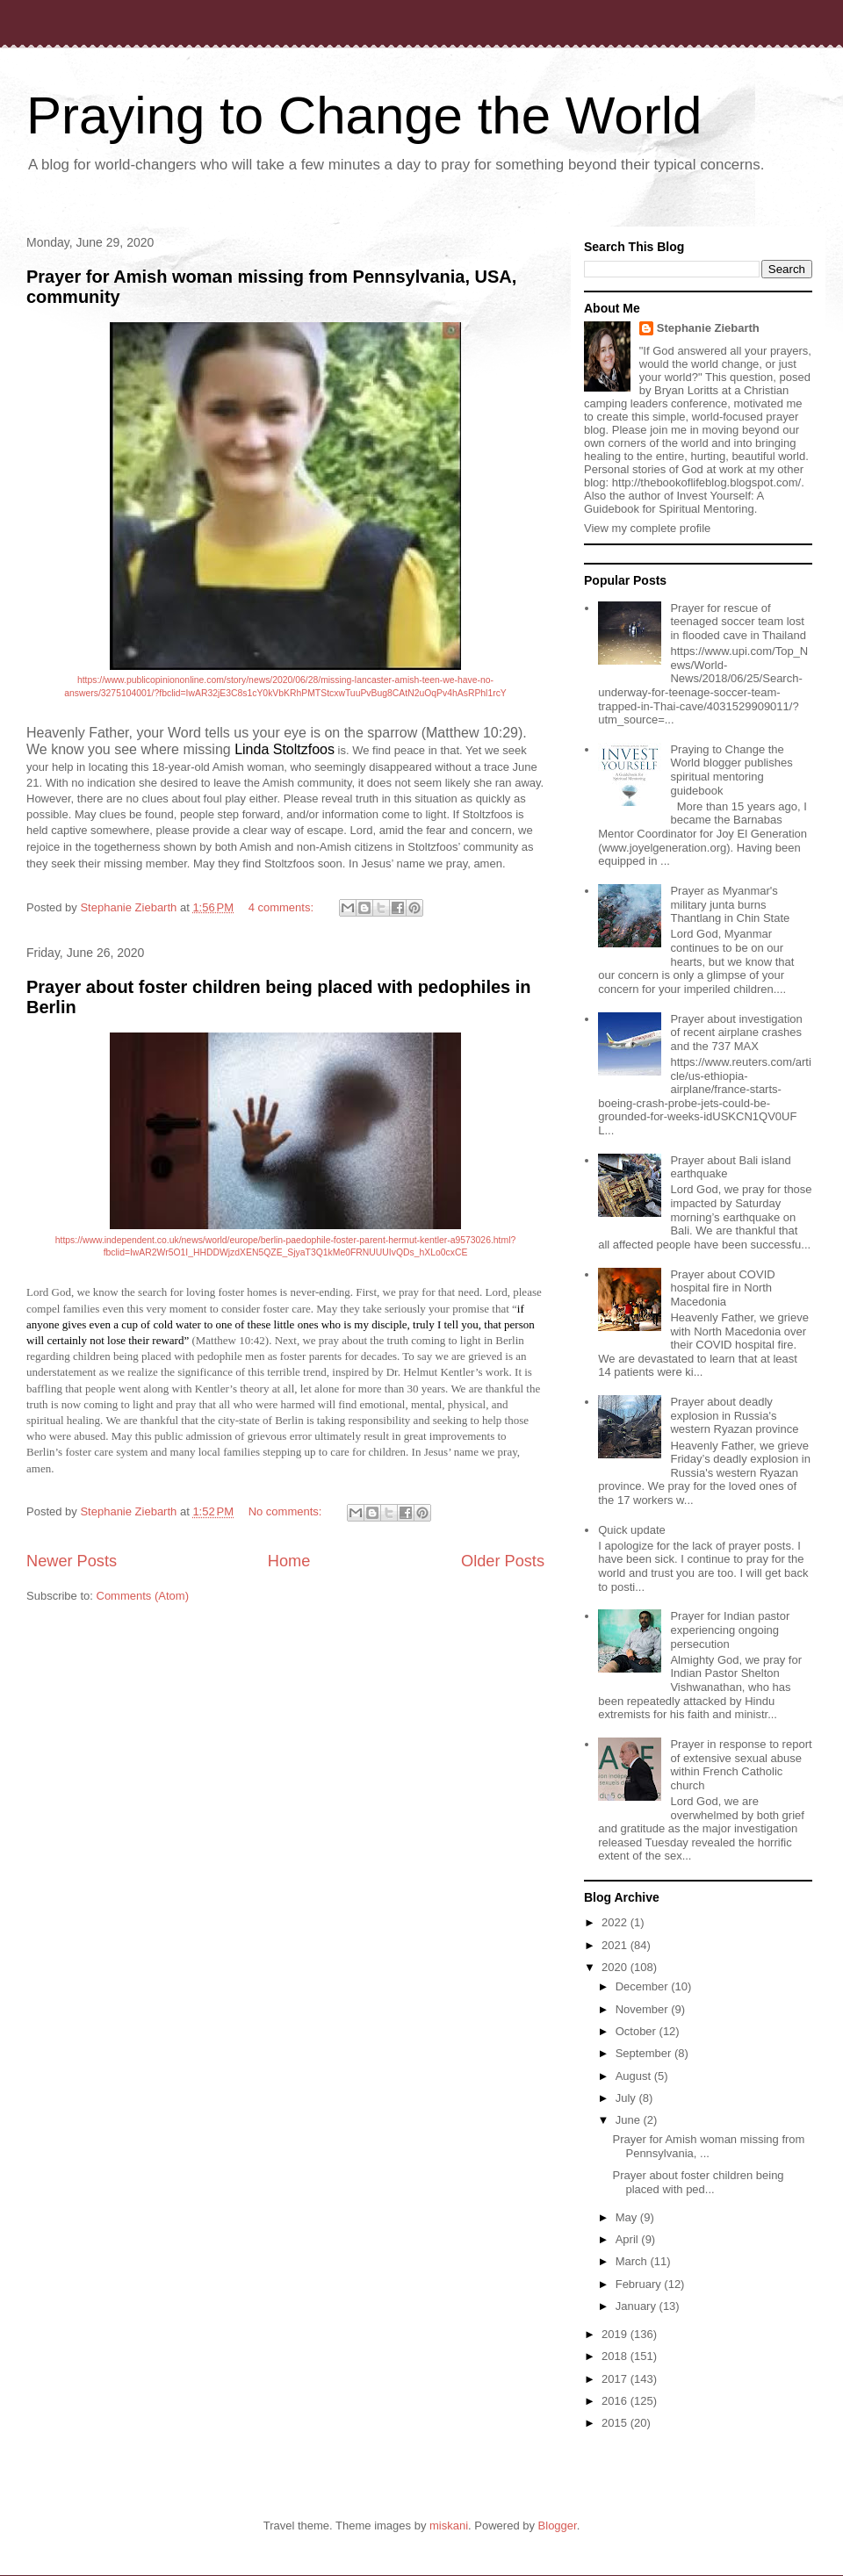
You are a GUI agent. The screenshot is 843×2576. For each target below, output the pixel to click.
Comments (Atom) (143, 1595)
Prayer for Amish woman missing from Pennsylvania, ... (708, 2146)
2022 (616, 1922)
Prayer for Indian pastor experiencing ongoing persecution (729, 1629)
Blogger (557, 2525)
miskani (448, 2525)
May (628, 2217)
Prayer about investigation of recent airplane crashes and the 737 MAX (736, 1032)
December (644, 1986)
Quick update (632, 1529)
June (630, 2119)
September (645, 2053)
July (627, 2098)
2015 (616, 2422)
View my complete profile (647, 528)
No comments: (287, 1511)
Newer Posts (71, 1561)
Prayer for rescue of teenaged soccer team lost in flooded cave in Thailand (737, 621)
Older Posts (502, 1561)
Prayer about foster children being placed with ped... (697, 2182)
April (629, 2239)
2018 (616, 2356)
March (633, 2261)
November (644, 2009)
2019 (616, 2334)
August (635, 2076)
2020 (616, 1967)
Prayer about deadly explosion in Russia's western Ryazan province (734, 1415)
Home (289, 1561)
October (637, 2031)
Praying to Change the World (364, 115)
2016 (616, 2400)
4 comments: (283, 907)
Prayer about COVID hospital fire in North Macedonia (722, 1288)
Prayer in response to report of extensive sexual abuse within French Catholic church (740, 1765)
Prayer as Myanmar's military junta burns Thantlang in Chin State (729, 904)
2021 (616, 1945)
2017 (616, 2378)
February (640, 2284)
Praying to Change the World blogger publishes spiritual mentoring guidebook (731, 770)
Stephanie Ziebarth (708, 328)
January (637, 2306)
